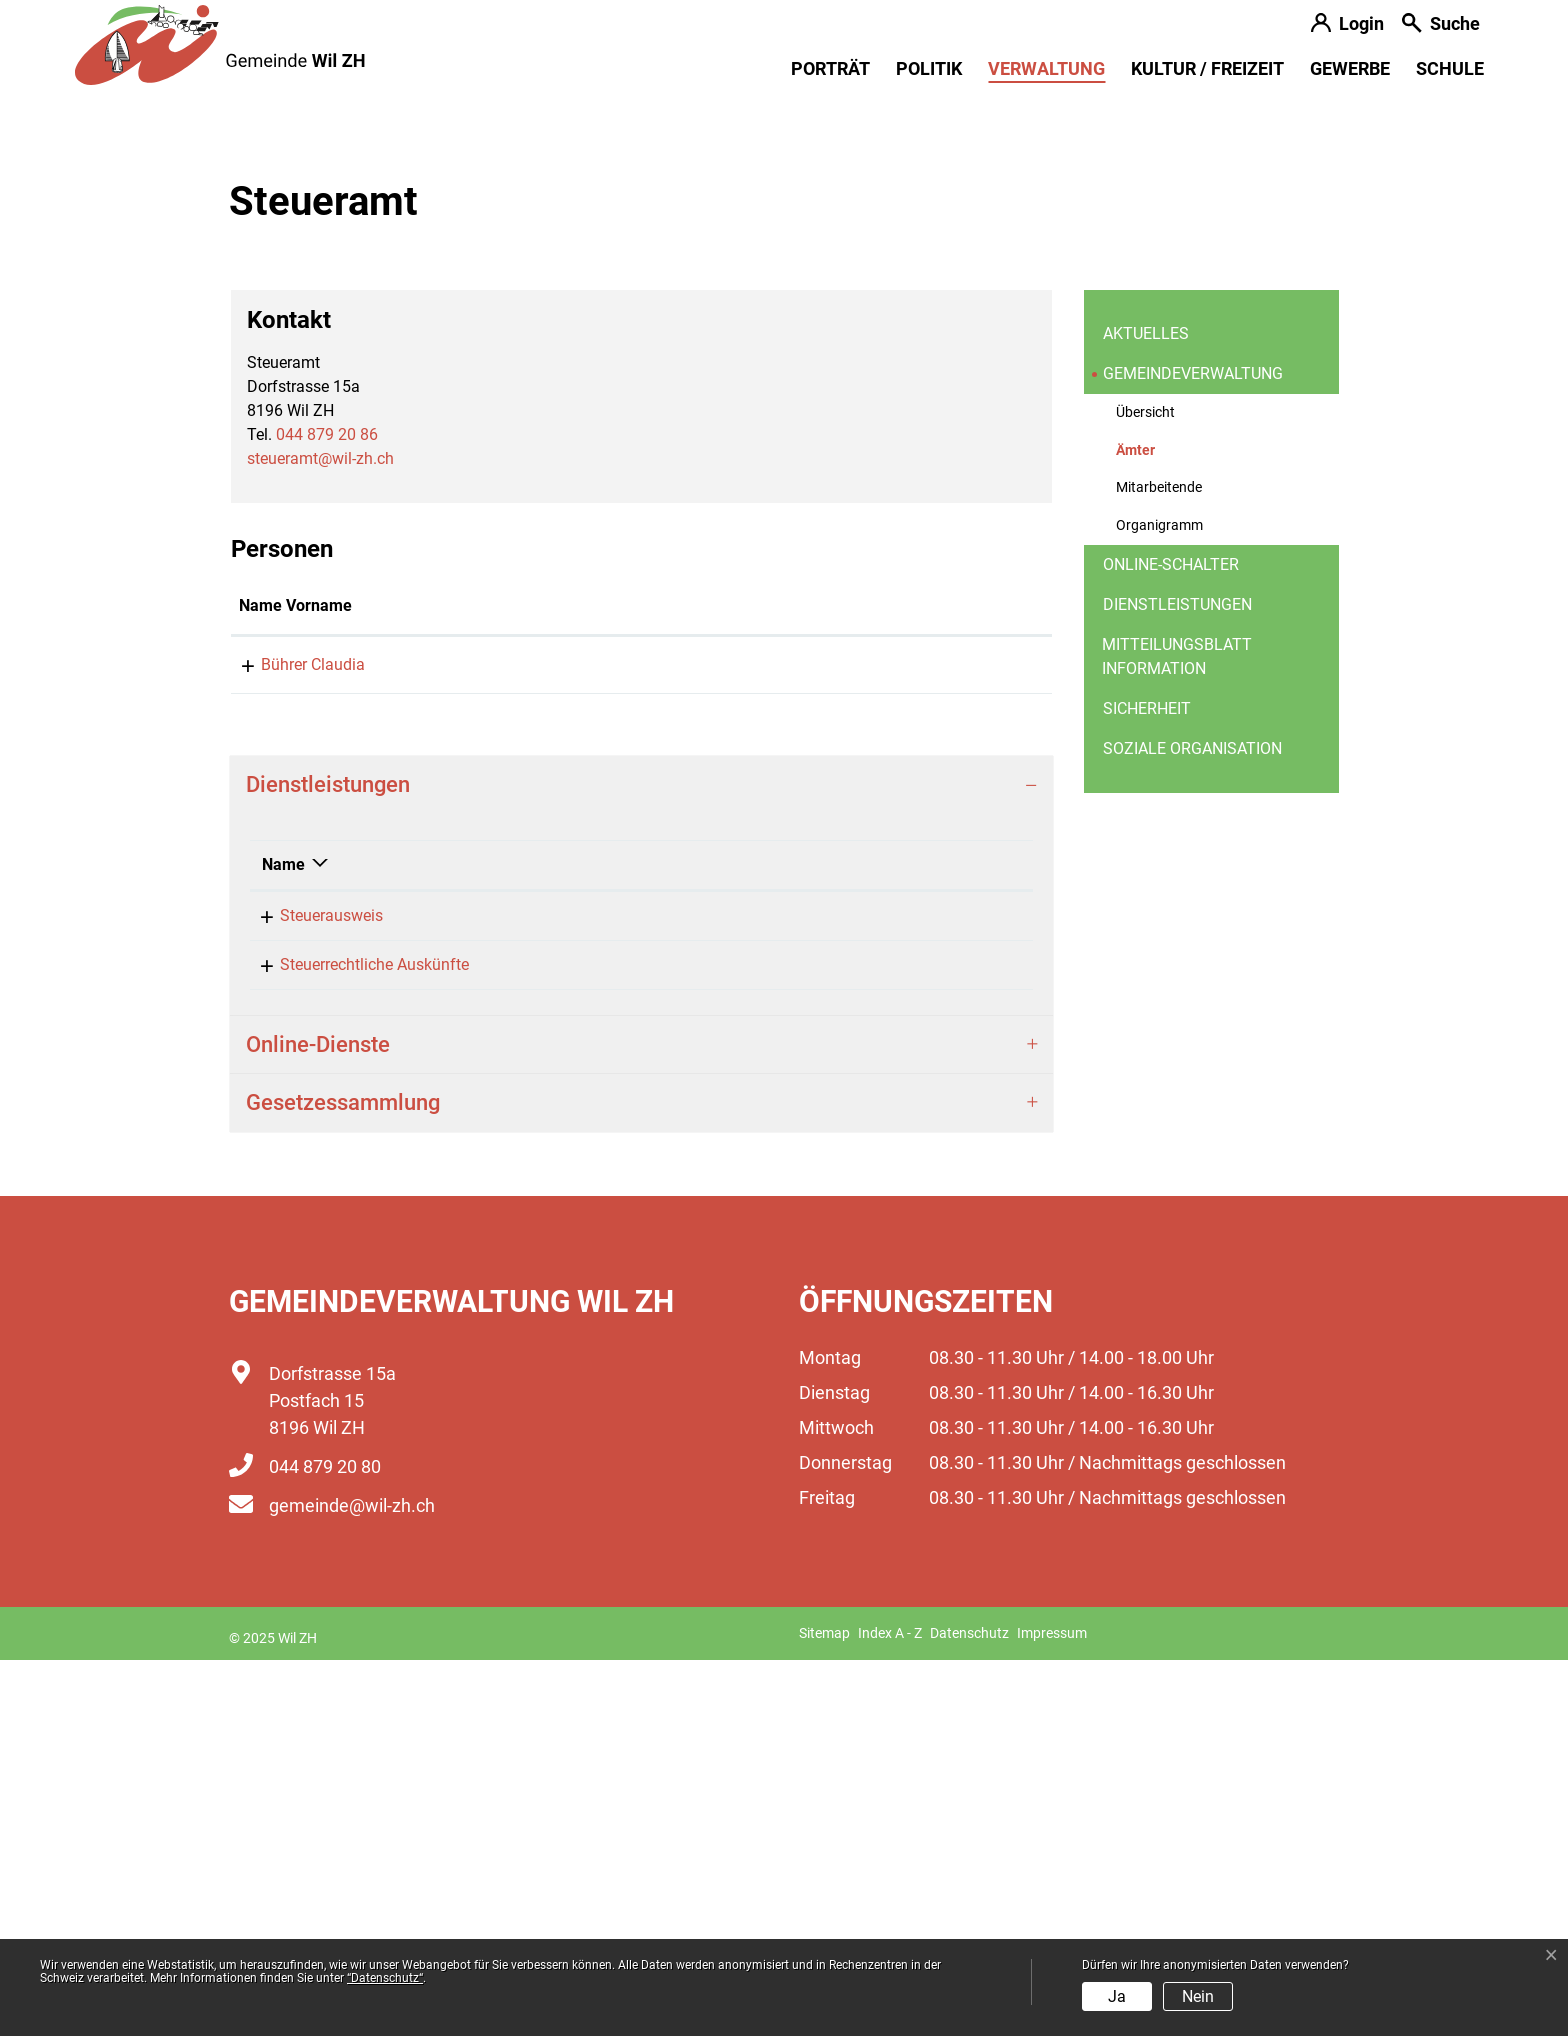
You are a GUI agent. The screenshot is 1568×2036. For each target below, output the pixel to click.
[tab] (641, 1161)
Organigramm (1159, 901)
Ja (1117, 1996)
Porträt (830, 68)
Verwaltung (1046, 68)
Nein (1198, 1996)
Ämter (1165, 832)
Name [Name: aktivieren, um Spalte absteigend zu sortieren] (283, 1240)
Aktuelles (1146, 709)
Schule (1450, 68)
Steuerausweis (313, 1291)
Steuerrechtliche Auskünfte (356, 1340)
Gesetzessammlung (343, 1478)
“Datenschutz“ (385, 1978)
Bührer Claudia (291, 1040)
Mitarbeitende (1159, 863)
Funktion (543, 981)
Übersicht (1145, 788)
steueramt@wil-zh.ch (320, 834)
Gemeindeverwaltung (1193, 749)
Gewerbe (1350, 68)
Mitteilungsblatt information (1177, 1032)
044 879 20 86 (327, 810)
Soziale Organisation (1192, 1124)
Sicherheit (1147, 1084)
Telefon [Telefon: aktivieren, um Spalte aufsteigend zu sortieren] (868, 1240)
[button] (1441, 25)
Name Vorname (295, 981)
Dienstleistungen (1177, 980)
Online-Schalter (1171, 940)
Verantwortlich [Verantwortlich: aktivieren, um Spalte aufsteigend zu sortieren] (657, 1240)
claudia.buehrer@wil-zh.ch (788, 1040)
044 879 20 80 (325, 1842)
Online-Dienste (318, 1420)
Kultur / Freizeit (1207, 68)
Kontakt (724, 981)
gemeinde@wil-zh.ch (352, 1881)
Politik (929, 68)
